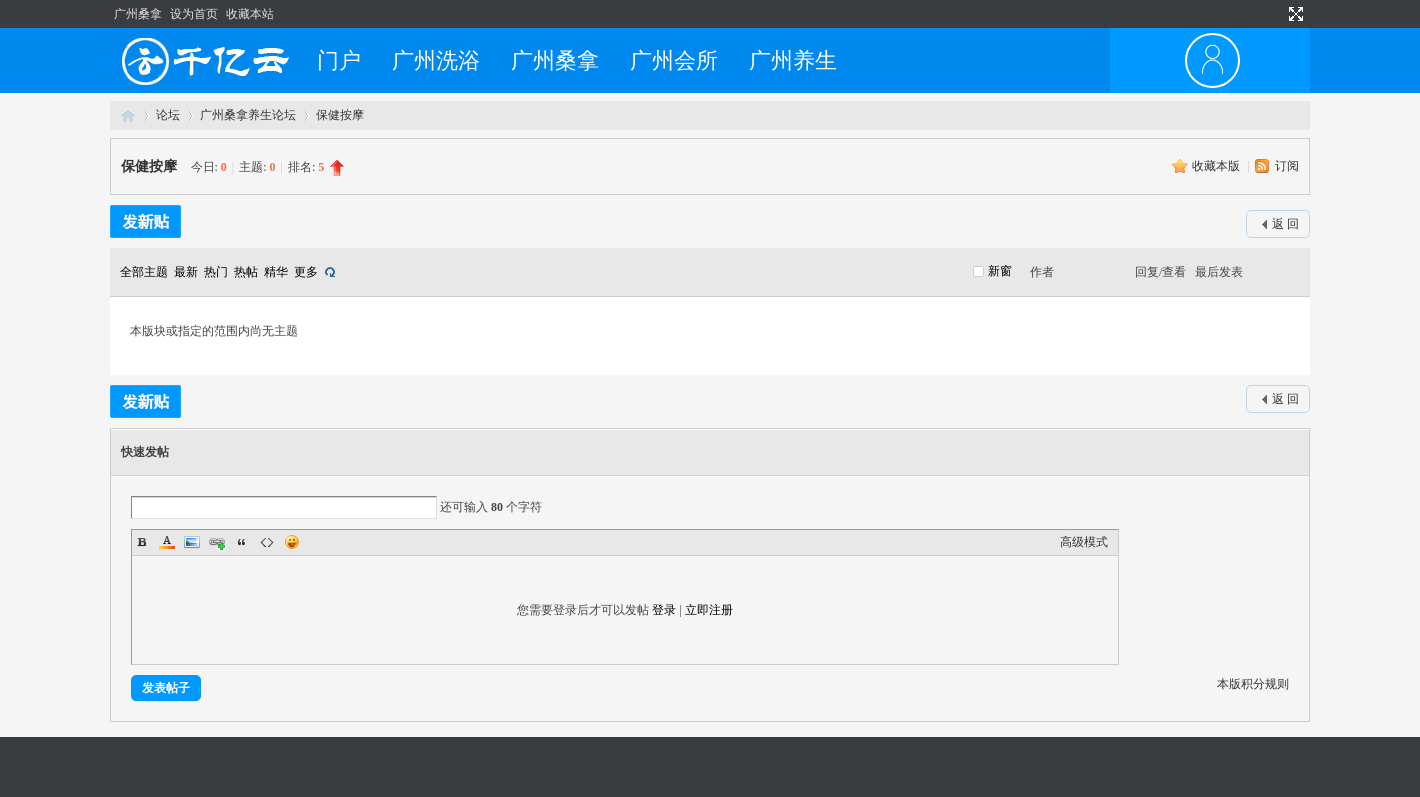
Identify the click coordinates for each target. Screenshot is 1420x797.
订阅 (1287, 166)
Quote (242, 542)
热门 (216, 272)
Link (217, 542)
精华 (276, 272)
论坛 (168, 115)
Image (192, 542)
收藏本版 (1217, 166)
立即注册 (709, 610)
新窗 (1000, 271)
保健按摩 (340, 115)
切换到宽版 (1293, 14)
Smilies (292, 542)
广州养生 (793, 60)
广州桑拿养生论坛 (248, 115)
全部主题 (144, 272)
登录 (664, 610)
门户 (339, 60)
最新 (186, 272)
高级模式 (1084, 542)
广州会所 (674, 60)
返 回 (1285, 224)
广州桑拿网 (128, 115)
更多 (306, 272)
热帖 (246, 272)
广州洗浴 (436, 60)
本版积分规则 (1253, 684)
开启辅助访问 (1272, 14)
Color (167, 542)
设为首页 (194, 14)
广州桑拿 (138, 14)
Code (267, 542)
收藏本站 (250, 14)
